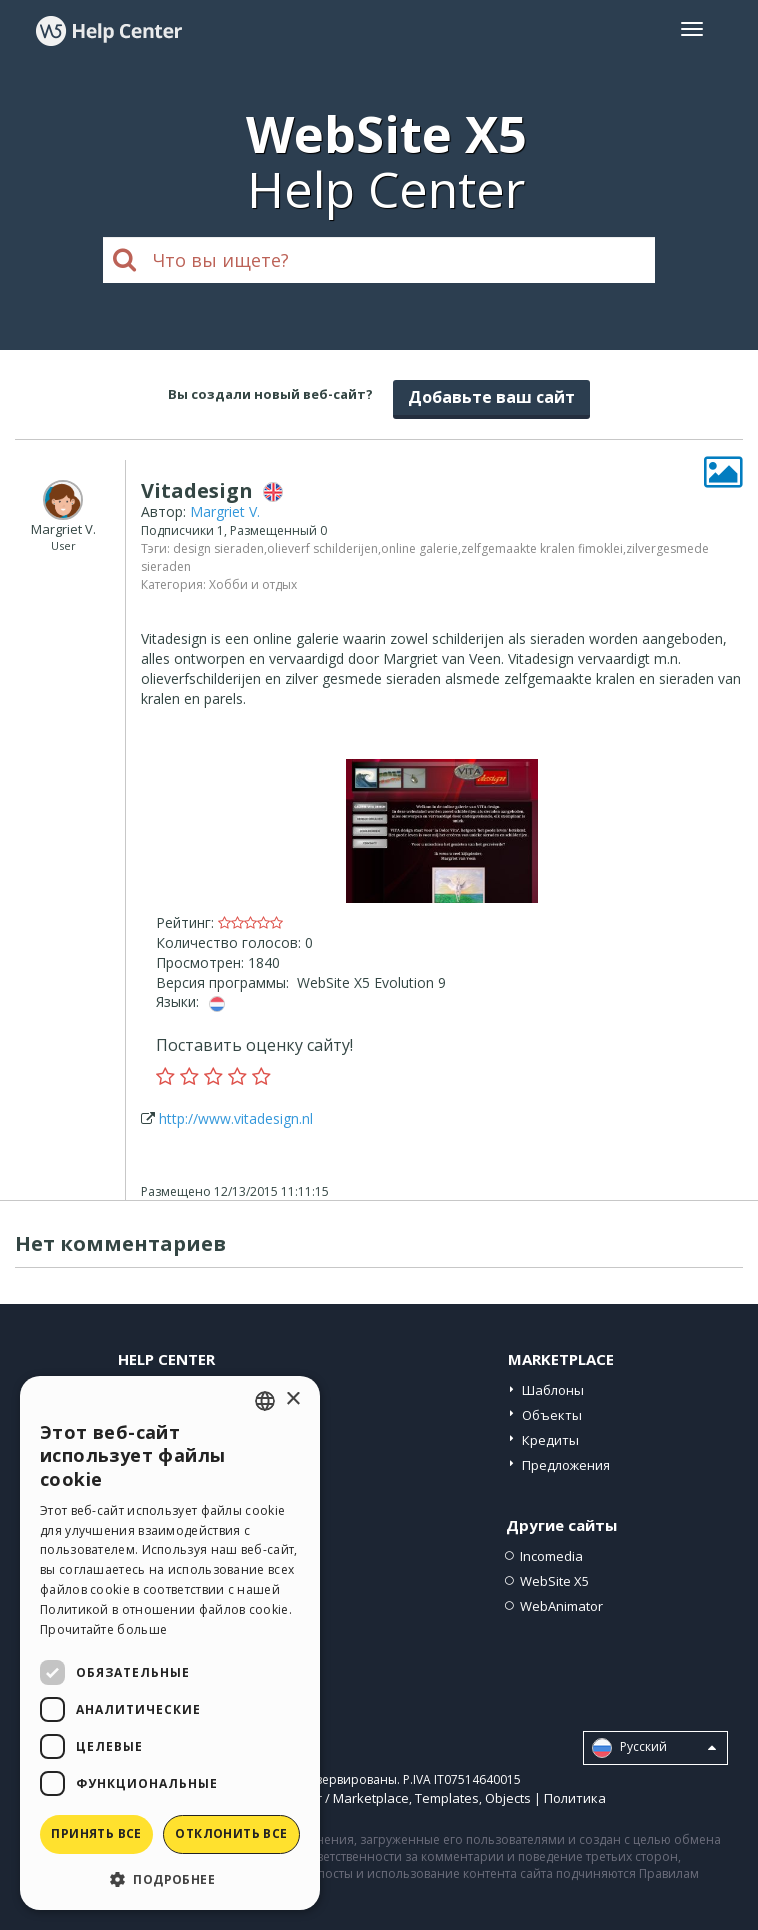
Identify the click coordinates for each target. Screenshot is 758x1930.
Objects (508, 1798)
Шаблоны (553, 1390)
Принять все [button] (96, 1833)
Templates (447, 1798)
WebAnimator (561, 1606)
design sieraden (218, 548)
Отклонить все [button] (231, 1833)
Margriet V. (225, 511)
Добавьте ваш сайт (491, 397)
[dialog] (170, 1643)
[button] (170, 1878)
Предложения (566, 1465)
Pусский (654, 1748)
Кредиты (550, 1440)
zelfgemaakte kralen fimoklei (542, 548)
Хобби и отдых (253, 584)
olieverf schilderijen (322, 548)
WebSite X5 (554, 1581)
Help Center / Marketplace (329, 1798)
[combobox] (265, 1401)
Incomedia (551, 1556)
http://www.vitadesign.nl (236, 1118)
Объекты (552, 1415)
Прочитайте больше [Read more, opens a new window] (103, 1629)
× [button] (292, 1399)
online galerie (419, 548)
